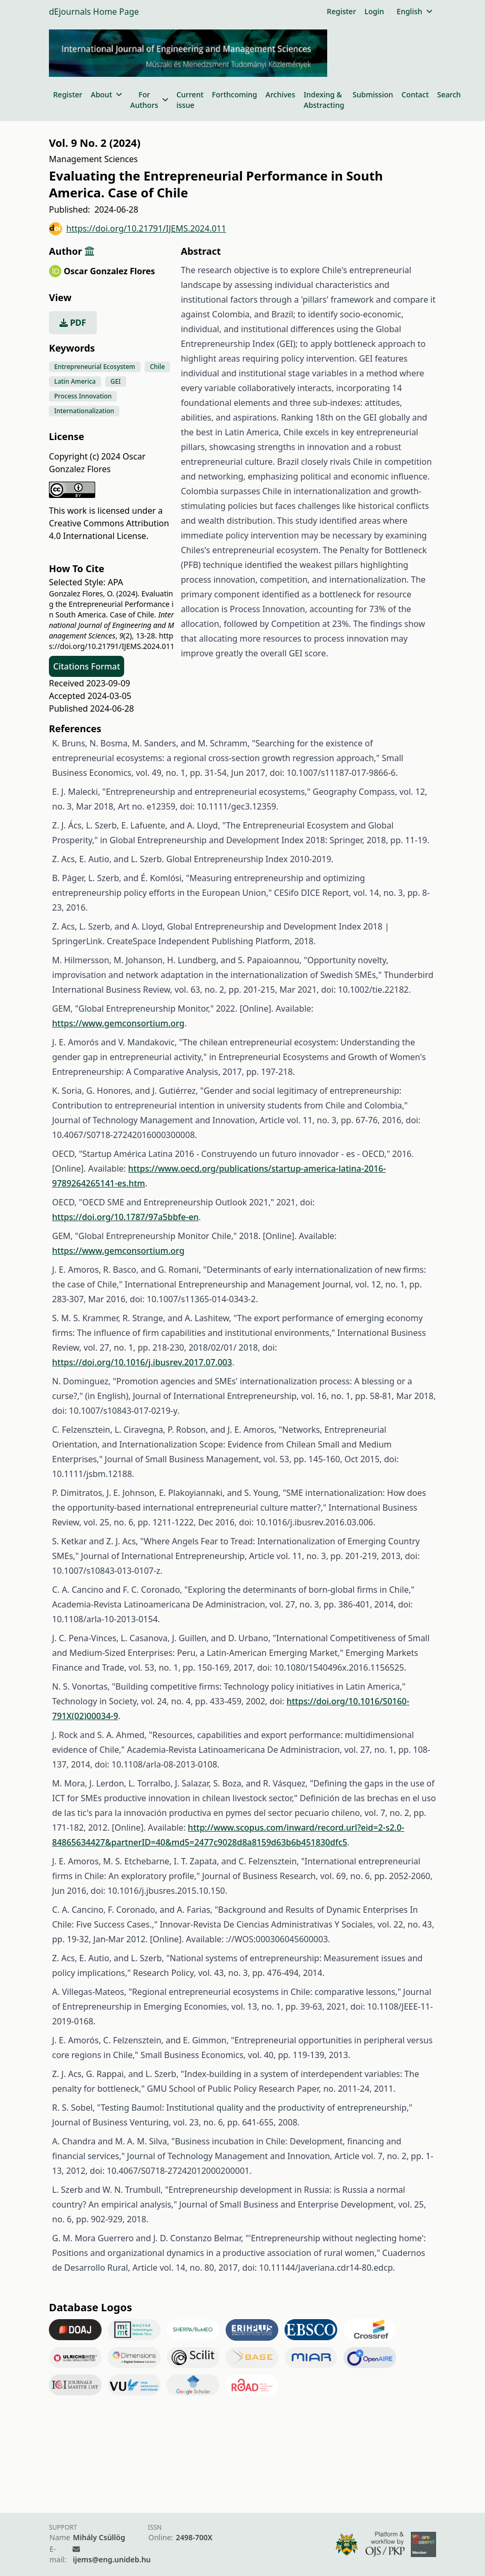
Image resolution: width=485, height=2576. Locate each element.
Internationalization (84, 410)
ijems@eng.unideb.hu (111, 2559)
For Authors (149, 99)
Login (374, 11)
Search (449, 94)
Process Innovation (83, 396)
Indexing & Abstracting (324, 99)
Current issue (189, 99)
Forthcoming (234, 94)
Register (341, 11)
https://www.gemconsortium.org (118, 1023)
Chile (157, 366)
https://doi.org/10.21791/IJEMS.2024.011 (137, 228)
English (414, 11)
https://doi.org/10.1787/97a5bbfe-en (125, 1217)
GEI (115, 381)
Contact (415, 94)
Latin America (75, 381)
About (106, 94)
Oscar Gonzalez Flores (109, 271)
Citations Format (86, 666)
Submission (372, 94)
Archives (280, 94)
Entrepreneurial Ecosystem (94, 366)
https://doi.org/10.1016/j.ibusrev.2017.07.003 (142, 1362)
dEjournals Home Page (94, 11)
